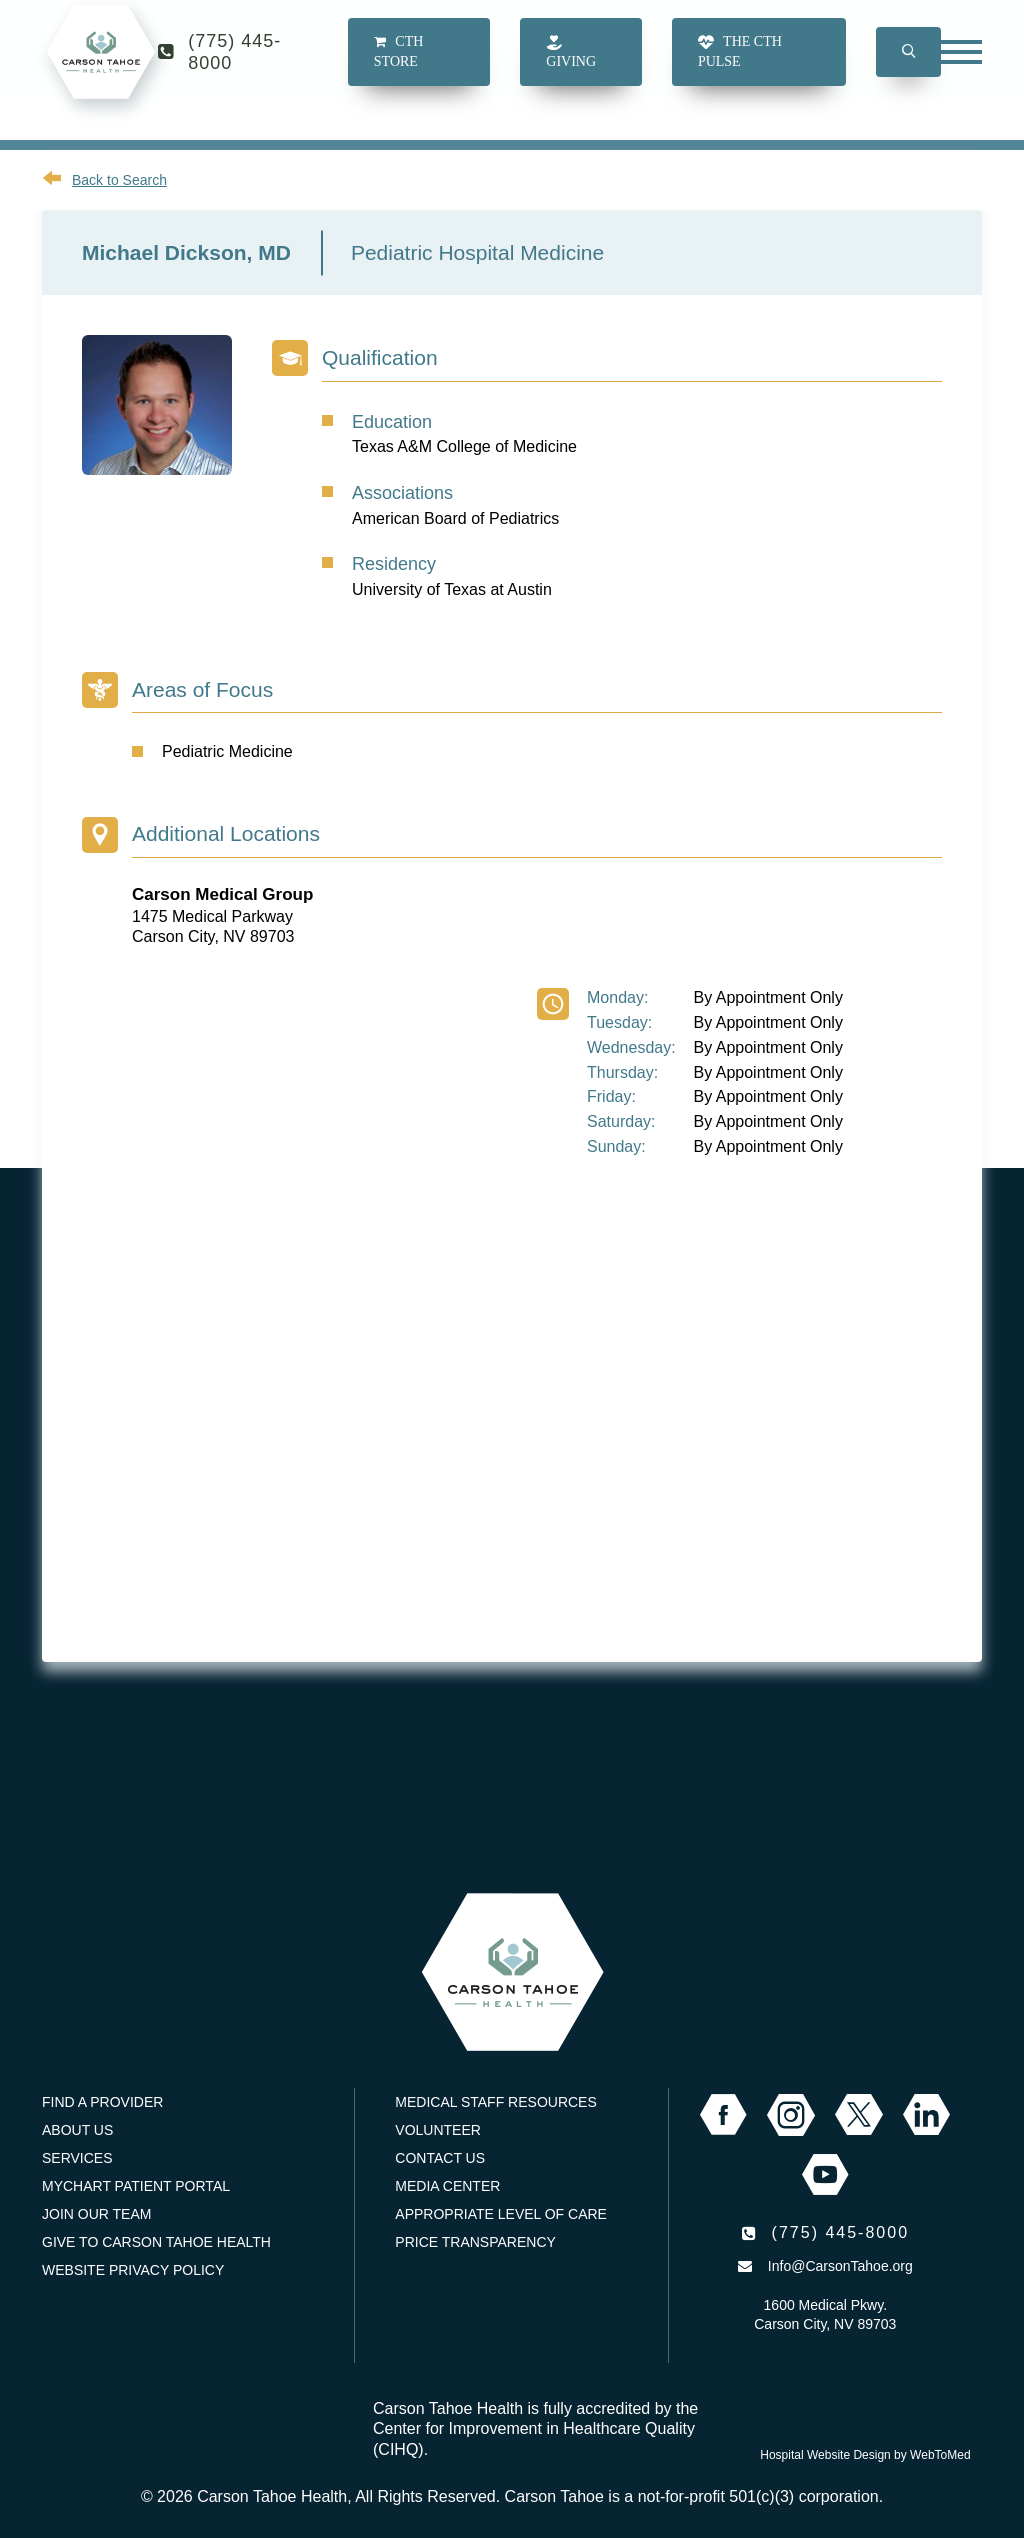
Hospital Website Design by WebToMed (865, 2455)
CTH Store (398, 69)
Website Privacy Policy (133, 2270)
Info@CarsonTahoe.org (840, 2266)
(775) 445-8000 (234, 70)
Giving (571, 70)
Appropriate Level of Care (501, 2214)
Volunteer (438, 2130)
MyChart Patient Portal (136, 2186)
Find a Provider (102, 2102)
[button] (908, 70)
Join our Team (96, 2214)
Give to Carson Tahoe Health (156, 2242)
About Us (77, 2130)
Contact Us (440, 2158)
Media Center (447, 2186)
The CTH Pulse (740, 69)
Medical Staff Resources (495, 2102)
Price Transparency (475, 2242)
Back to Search (119, 180)
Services (77, 2158)
